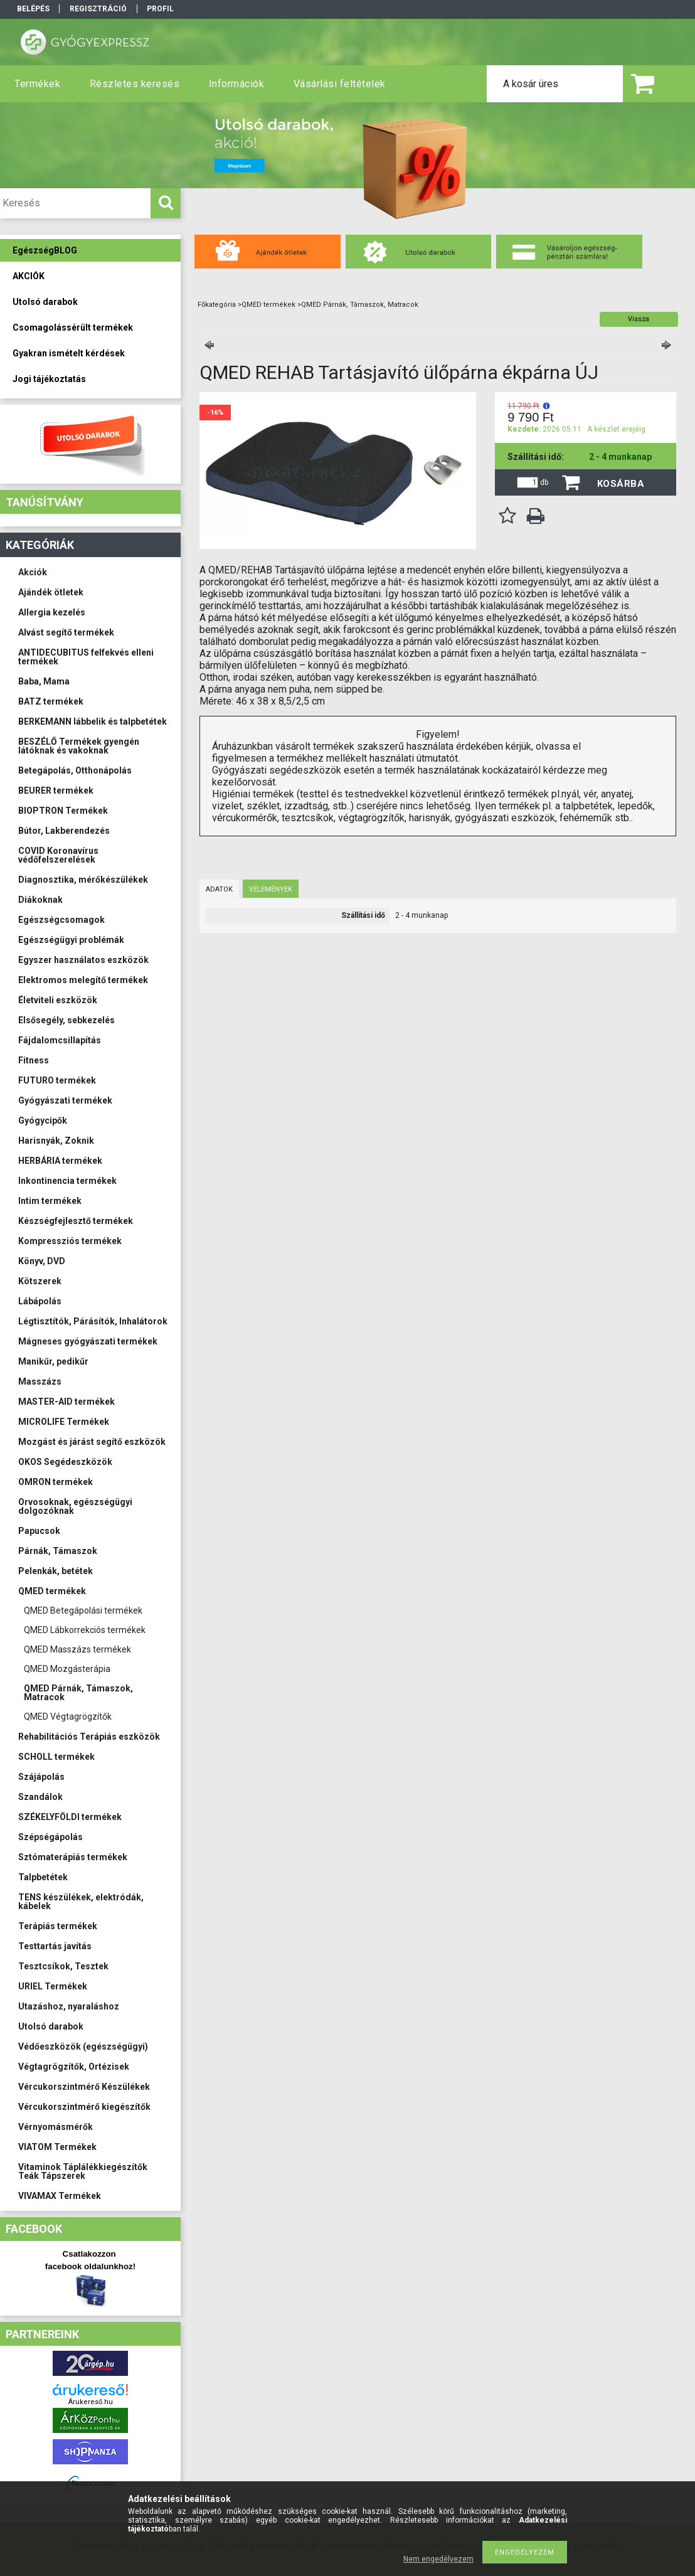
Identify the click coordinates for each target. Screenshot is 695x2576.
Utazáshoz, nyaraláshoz (68, 2006)
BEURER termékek (55, 790)
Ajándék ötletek (50, 592)
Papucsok (39, 1531)
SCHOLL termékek (56, 1757)
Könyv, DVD (41, 1261)
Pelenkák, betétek (55, 1571)
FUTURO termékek (57, 1080)
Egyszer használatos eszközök (83, 960)
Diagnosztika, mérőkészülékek (83, 880)
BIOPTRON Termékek (63, 811)
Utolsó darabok (50, 2026)
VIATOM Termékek (57, 2147)
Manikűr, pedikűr (53, 1361)
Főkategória (217, 305)
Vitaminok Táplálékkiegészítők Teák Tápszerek (82, 2171)
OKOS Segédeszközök (65, 1462)
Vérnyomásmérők (55, 2127)
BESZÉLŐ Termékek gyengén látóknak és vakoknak (78, 746)
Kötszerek (39, 1281)
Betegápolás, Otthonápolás (75, 770)
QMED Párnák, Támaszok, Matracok (78, 1692)
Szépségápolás (50, 1837)
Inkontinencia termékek (67, 1181)
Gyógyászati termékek (65, 1100)
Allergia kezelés (51, 612)
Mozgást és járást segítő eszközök (92, 1442)
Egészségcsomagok (61, 920)
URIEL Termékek (52, 1986)
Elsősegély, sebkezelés (66, 1020)
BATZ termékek (50, 701)
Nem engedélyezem (438, 2559)
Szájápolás (41, 1777)
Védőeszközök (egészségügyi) (83, 2046)
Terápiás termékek (57, 1926)
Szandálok (40, 1797)
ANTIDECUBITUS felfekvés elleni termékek (86, 656)
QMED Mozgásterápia (67, 1669)
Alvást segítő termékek (66, 632)
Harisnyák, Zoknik (56, 1141)
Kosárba (621, 483)
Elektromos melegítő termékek (83, 980)
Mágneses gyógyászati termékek (87, 1341)
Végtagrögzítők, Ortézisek (73, 2067)
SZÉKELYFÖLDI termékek (70, 1817)
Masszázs (39, 1381)
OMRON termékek (55, 1482)
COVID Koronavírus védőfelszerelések (58, 855)
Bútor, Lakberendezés (64, 831)
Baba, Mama (44, 681)
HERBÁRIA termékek (60, 1161)
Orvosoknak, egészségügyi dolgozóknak (75, 1506)
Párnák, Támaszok (57, 1551)
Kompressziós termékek (70, 1241)
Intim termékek (50, 1201)
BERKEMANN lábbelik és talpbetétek (92, 721)
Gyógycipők (42, 1120)
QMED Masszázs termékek (77, 1649)
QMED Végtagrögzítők (68, 1716)
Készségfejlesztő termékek (75, 1221)
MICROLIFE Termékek (63, 1422)
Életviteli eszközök (57, 1000)
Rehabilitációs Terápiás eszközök (89, 1737)
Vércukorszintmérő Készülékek (84, 2087)
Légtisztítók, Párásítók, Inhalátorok (92, 1321)
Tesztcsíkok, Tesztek (63, 1966)
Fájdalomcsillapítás (59, 1040)
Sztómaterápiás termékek (72, 1857)
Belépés (33, 8)
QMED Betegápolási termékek (83, 1610)
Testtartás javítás (55, 1946)
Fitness (33, 1060)
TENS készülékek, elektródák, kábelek (81, 1901)
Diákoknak (40, 900)
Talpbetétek (43, 1877)
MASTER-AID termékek (66, 1402)
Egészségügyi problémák (71, 940)
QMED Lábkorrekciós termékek (85, 1630)
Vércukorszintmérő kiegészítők (84, 2107)
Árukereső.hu (90, 2402)
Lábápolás (39, 1301)
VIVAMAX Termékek (59, 2196)
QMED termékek (52, 1591)
